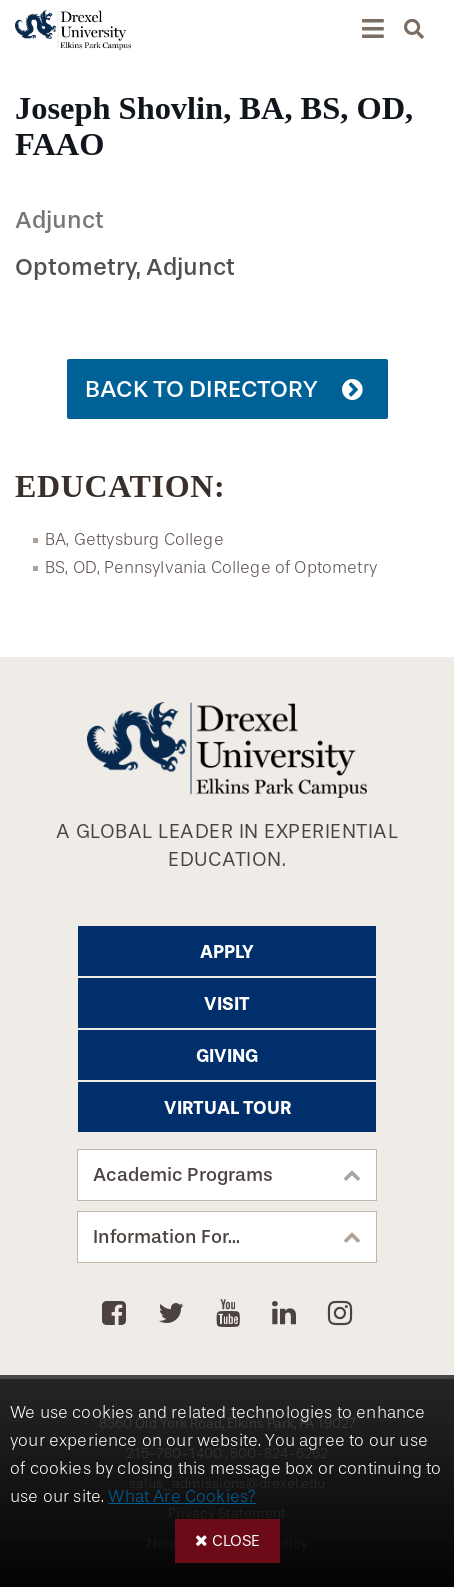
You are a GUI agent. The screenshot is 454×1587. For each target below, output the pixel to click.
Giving (227, 1056)
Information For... (166, 1237)
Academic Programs (183, 1175)
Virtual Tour (227, 1108)
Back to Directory (201, 389)
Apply (227, 952)
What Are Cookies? (182, 1496)
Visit (227, 1004)
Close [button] (236, 1540)
